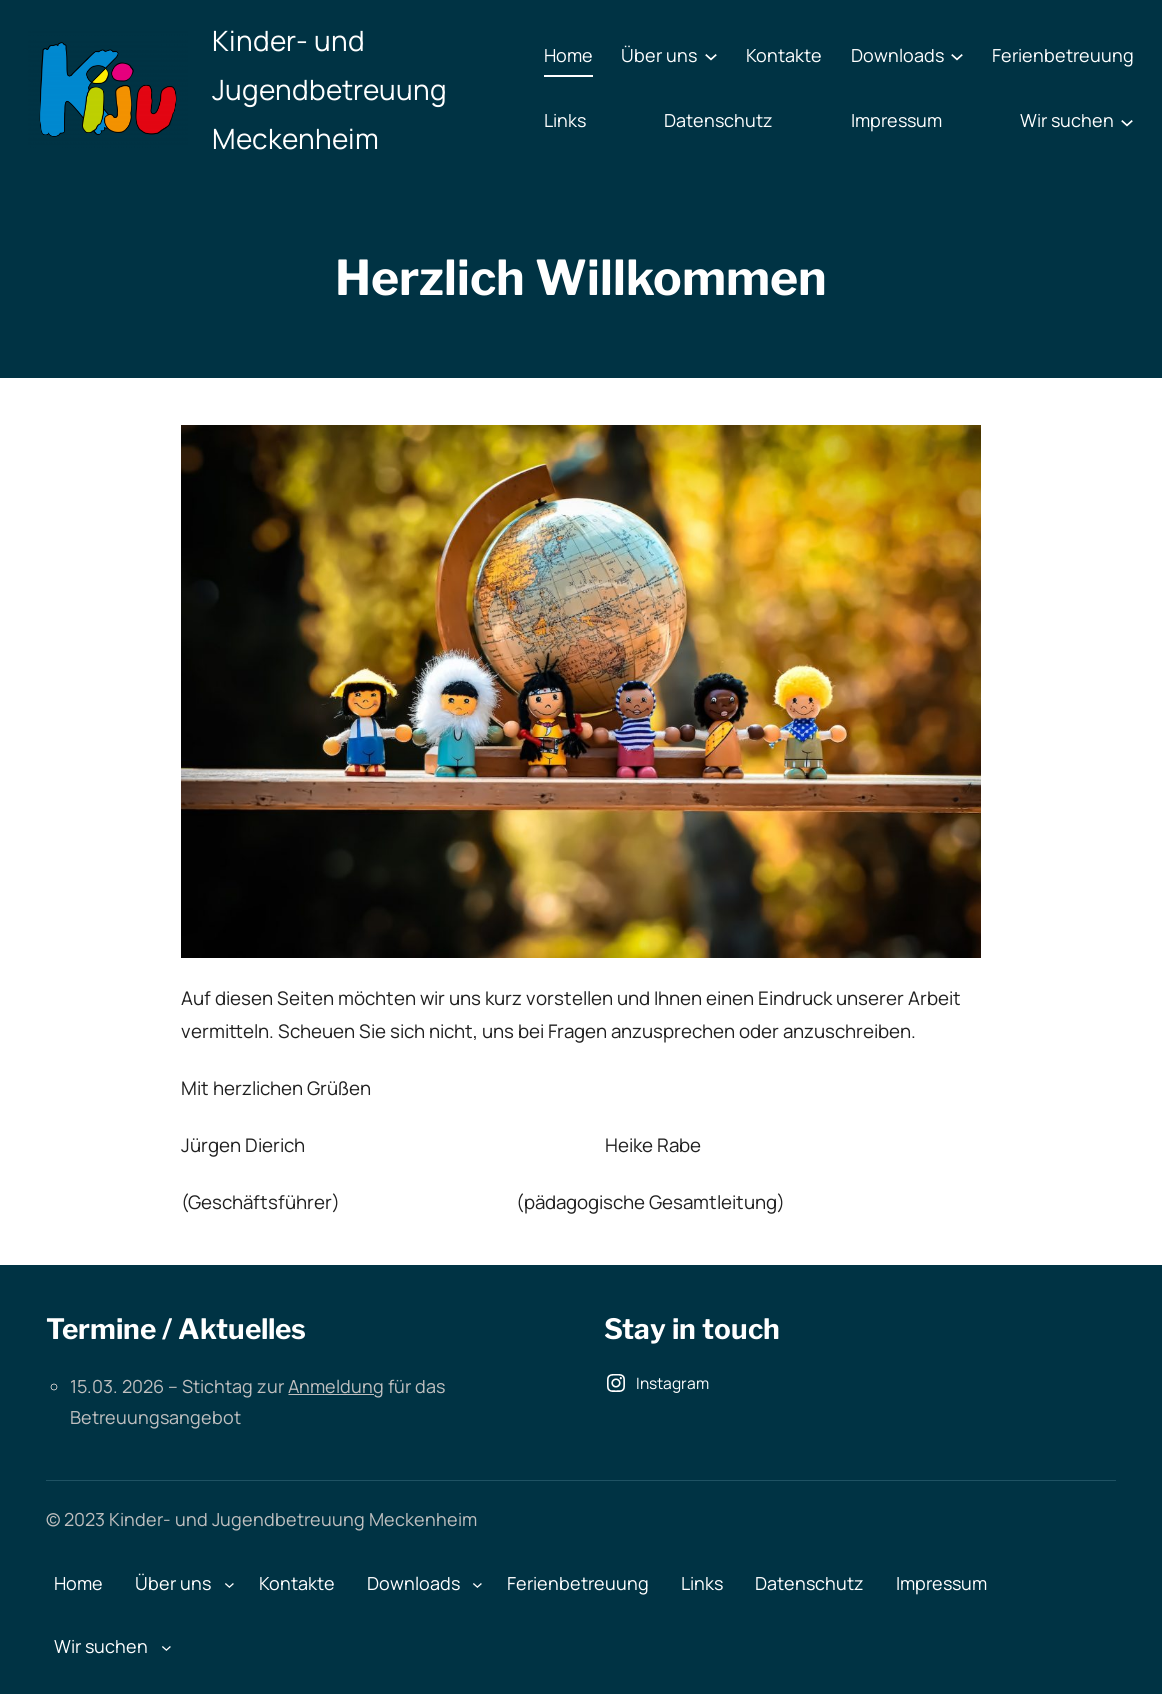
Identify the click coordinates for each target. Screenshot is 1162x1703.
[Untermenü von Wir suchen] (1127, 121)
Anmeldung (336, 1386)
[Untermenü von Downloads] (957, 56)
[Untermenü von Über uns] (711, 56)
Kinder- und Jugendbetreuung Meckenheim (329, 89)
